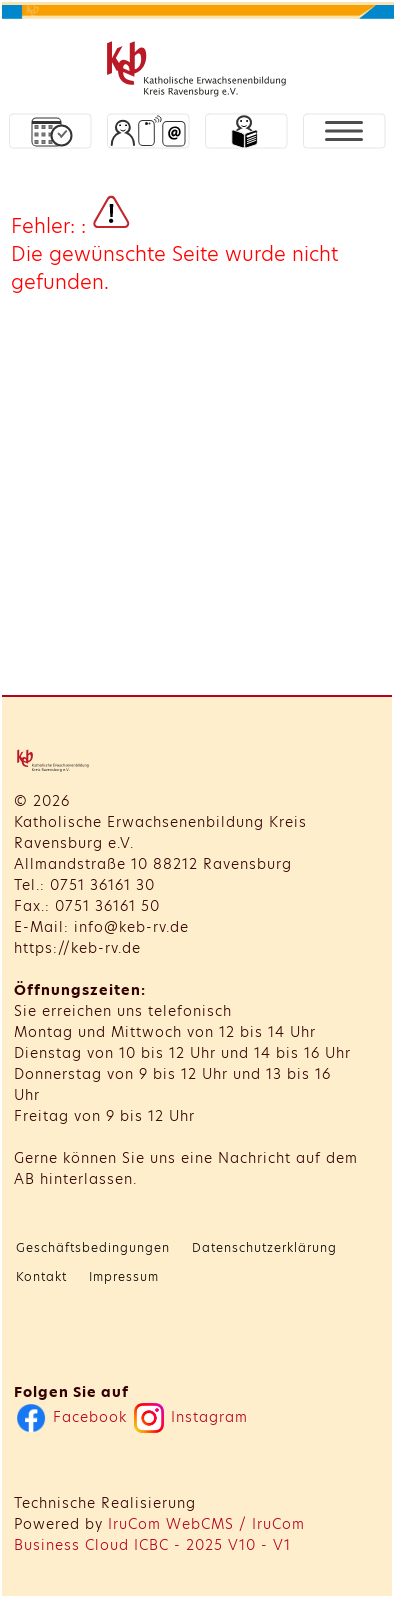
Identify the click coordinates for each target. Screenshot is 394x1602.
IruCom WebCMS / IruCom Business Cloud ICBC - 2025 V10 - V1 (159, 1534)
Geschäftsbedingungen (93, 1247)
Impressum (124, 1276)
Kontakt (41, 1276)
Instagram (191, 1417)
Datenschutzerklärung (264, 1247)
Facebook (71, 1417)
